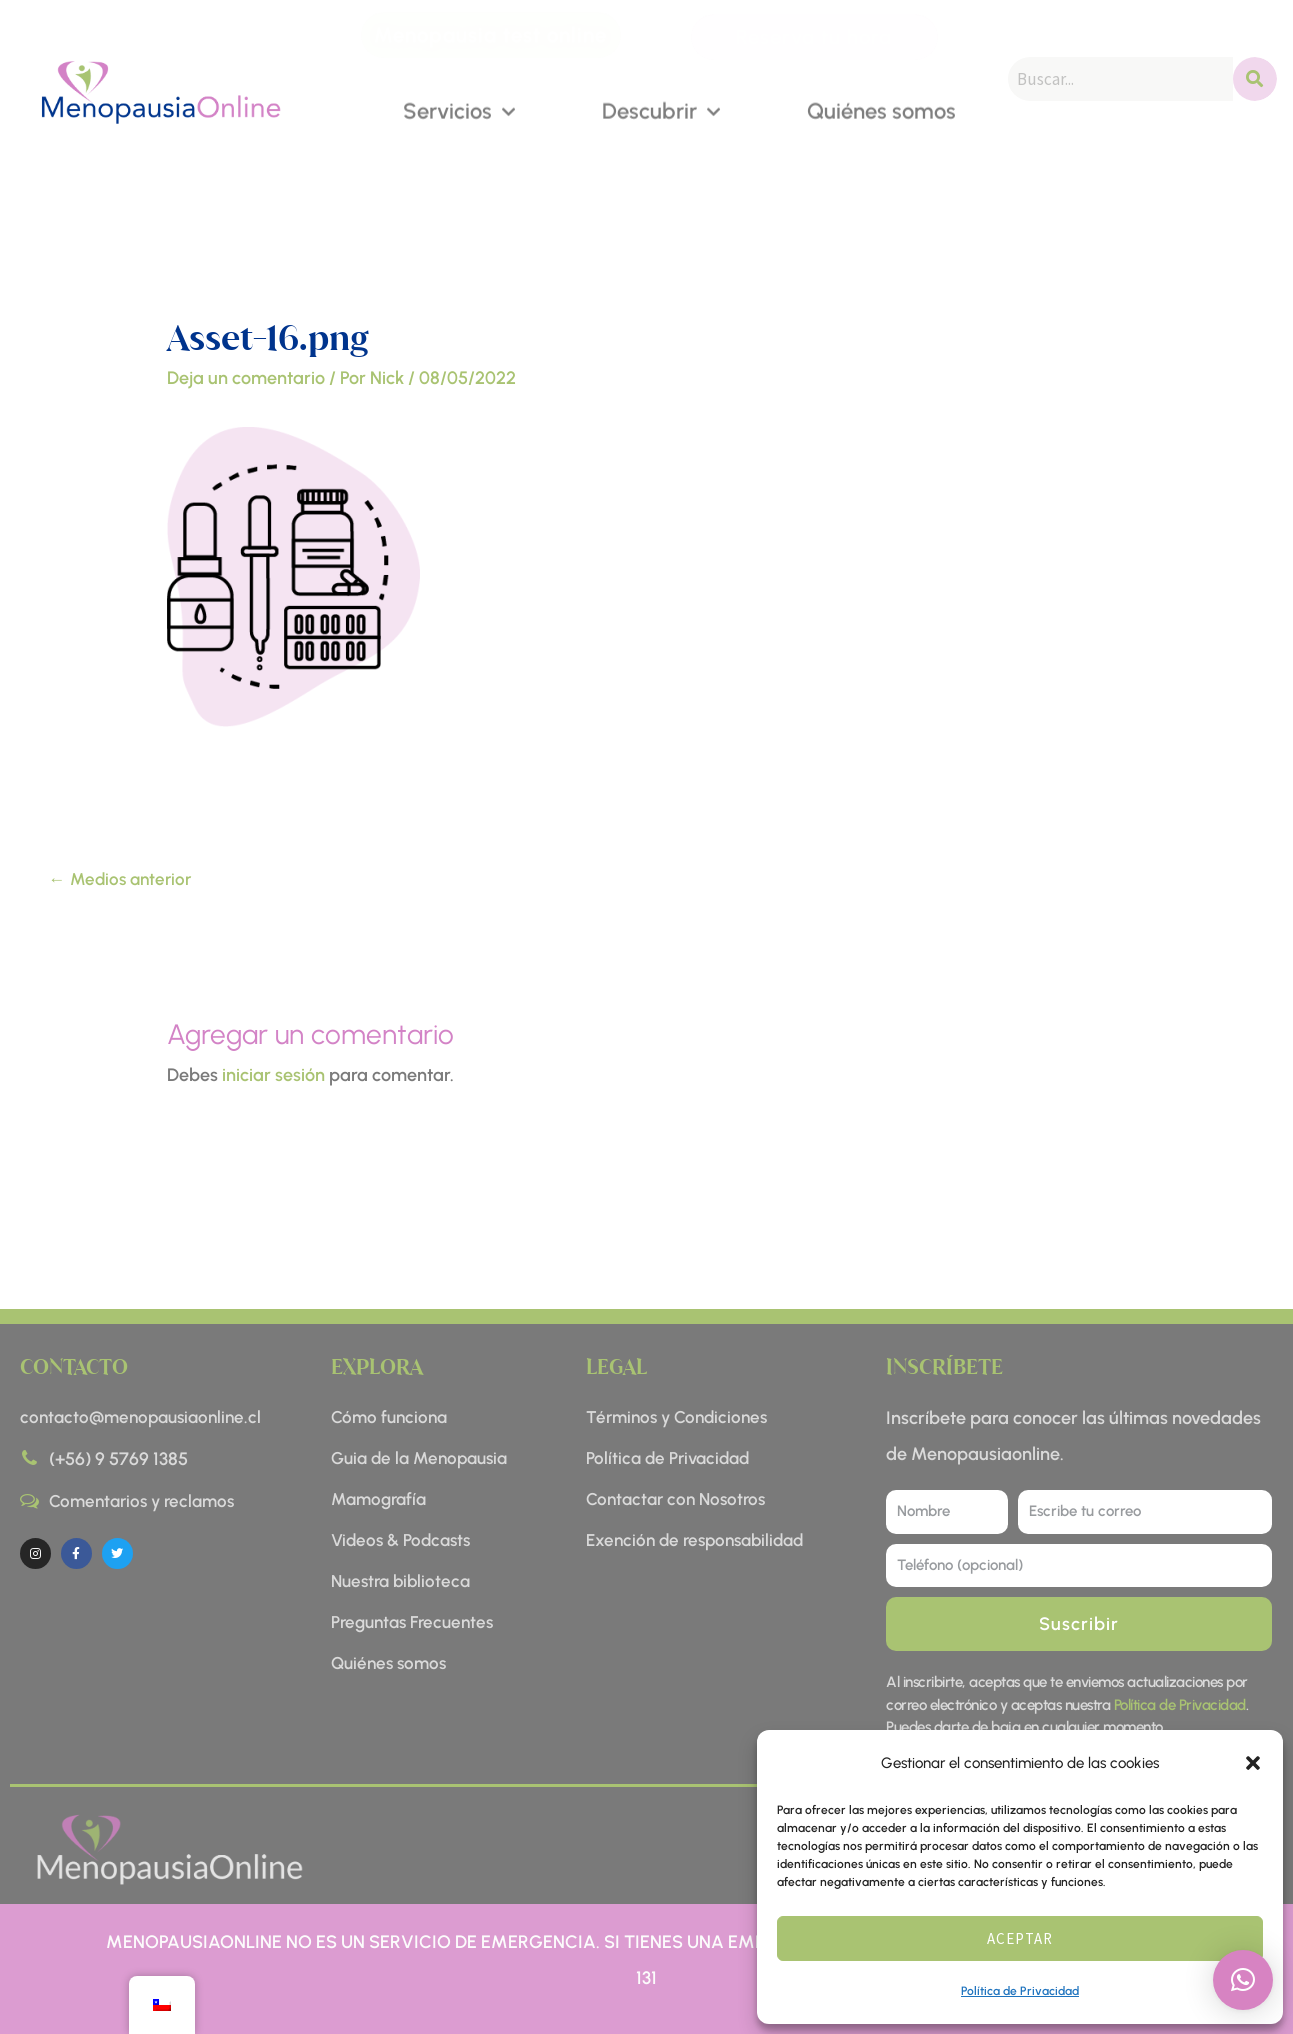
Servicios (459, 109)
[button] (1253, 1763)
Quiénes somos (881, 109)
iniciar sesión (273, 1075)
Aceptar (1020, 1938)
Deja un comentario (246, 378)
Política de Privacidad (1020, 1991)
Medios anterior (120, 879)
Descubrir (661, 109)
